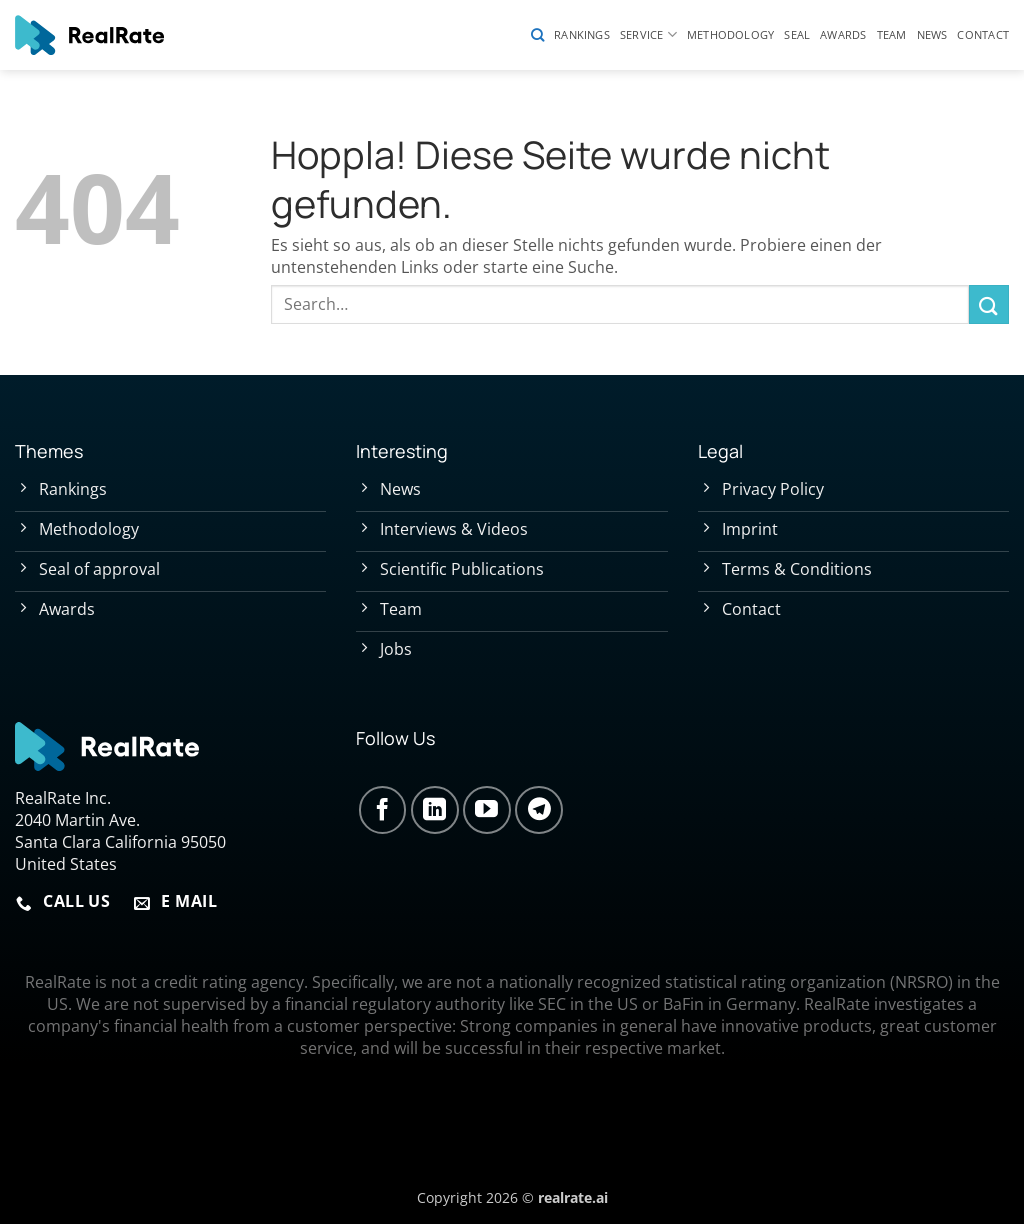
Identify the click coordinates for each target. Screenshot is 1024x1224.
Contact (983, 34)
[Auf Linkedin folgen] (435, 810)
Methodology (730, 34)
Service (648, 34)
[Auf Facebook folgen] (383, 810)
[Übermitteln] (989, 304)
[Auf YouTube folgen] (487, 810)
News (932, 34)
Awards (843, 34)
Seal (797, 34)
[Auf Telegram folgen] (539, 810)
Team (892, 34)
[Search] (537, 35)
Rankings (582, 34)
